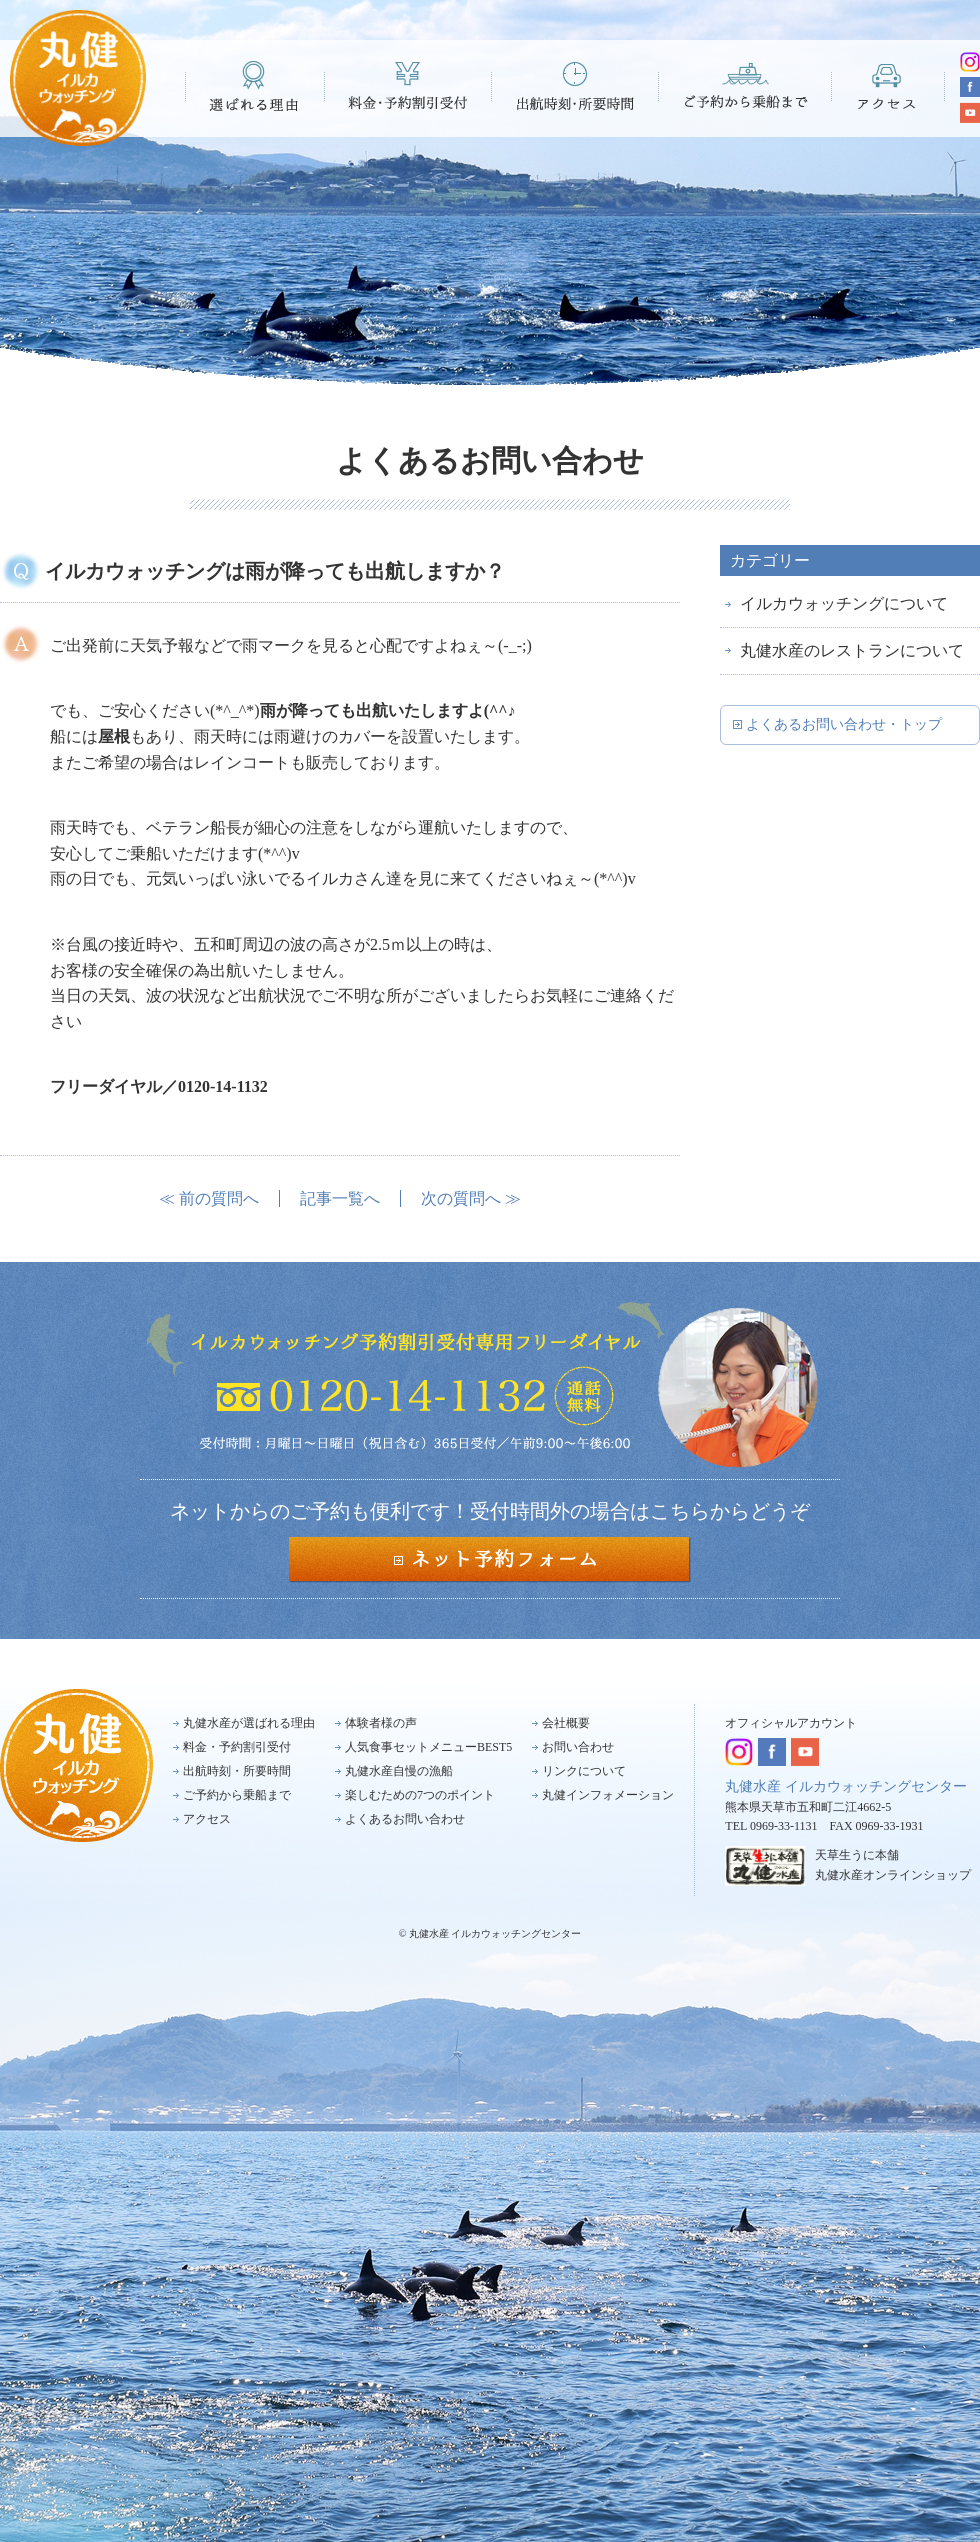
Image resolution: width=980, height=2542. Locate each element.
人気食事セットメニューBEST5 (428, 1747)
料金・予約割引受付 (408, 86)
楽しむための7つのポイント (420, 1795)
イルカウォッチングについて (844, 603)
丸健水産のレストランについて (852, 650)
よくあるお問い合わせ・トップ (844, 724)
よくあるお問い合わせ (405, 1819)
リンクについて (584, 1771)
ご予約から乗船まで (745, 86)
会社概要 (566, 1723)
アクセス (888, 86)
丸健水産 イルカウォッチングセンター (846, 1786)
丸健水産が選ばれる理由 (249, 1723)
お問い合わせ (578, 1747)
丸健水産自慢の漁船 (399, 1771)
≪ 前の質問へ (209, 1198)
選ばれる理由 (255, 86)
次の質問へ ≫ (471, 1198)
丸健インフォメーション (608, 1795)
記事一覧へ (340, 1198)
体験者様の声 (381, 1723)
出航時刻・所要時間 (575, 86)
